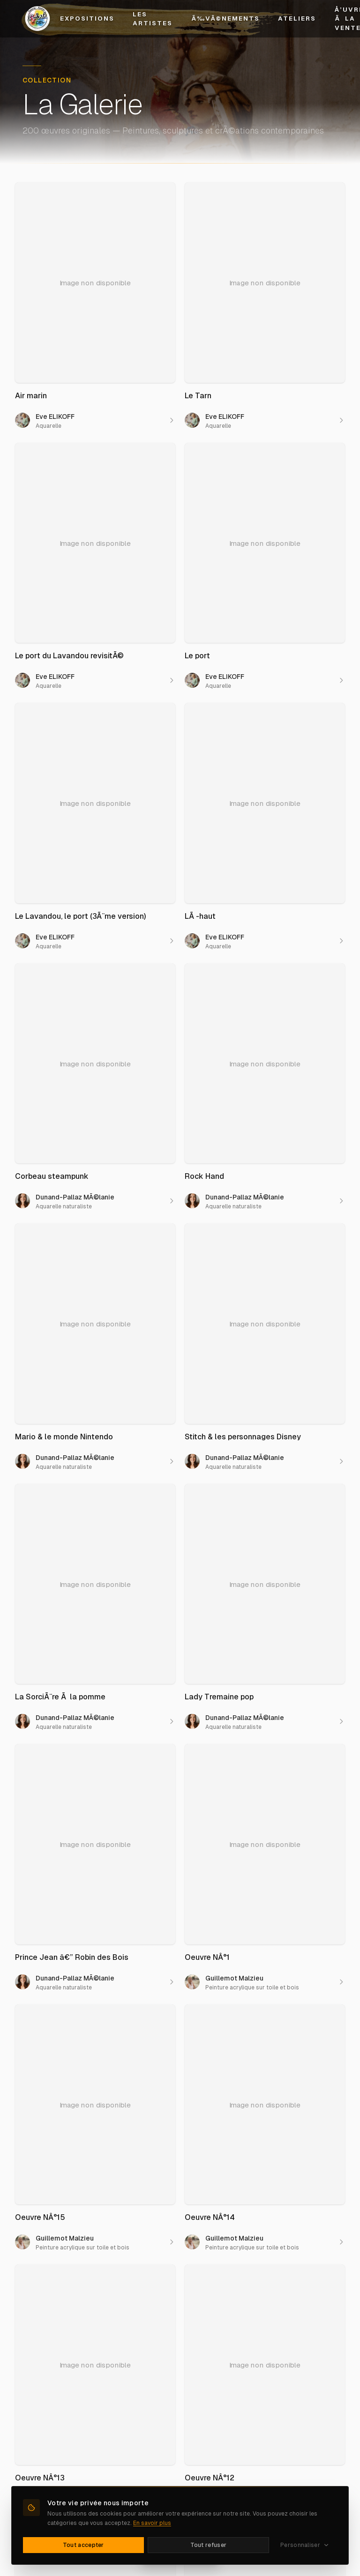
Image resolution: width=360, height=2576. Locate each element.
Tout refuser (208, 2545)
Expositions (87, 18)
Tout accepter (83, 2545)
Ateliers (297, 18)
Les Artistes (152, 19)
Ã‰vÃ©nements (225, 18)
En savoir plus (152, 2523)
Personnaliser (305, 2545)
